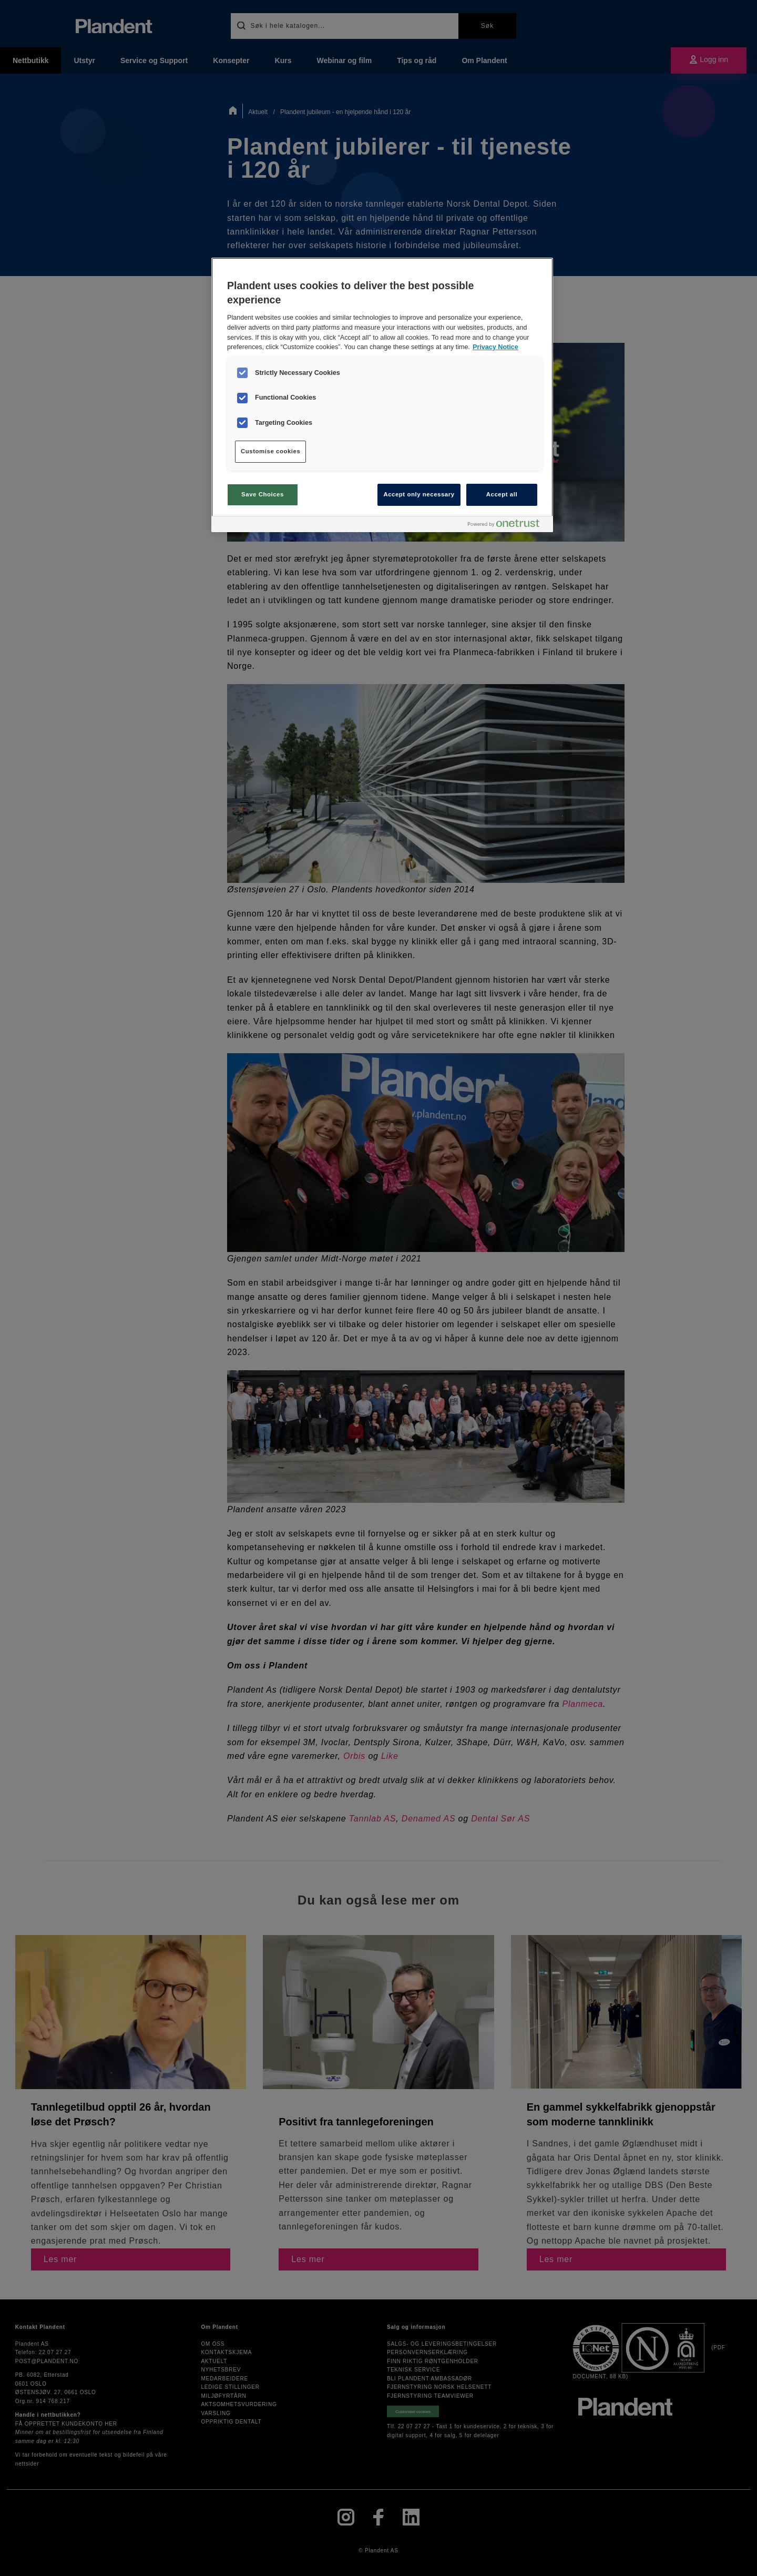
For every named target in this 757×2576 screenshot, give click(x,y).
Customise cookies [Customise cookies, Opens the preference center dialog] (270, 451)
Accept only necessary (418, 494)
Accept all (501, 494)
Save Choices (262, 494)
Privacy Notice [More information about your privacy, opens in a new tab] (495, 347)
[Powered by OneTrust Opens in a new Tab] (508, 525)
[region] (382, 395)
